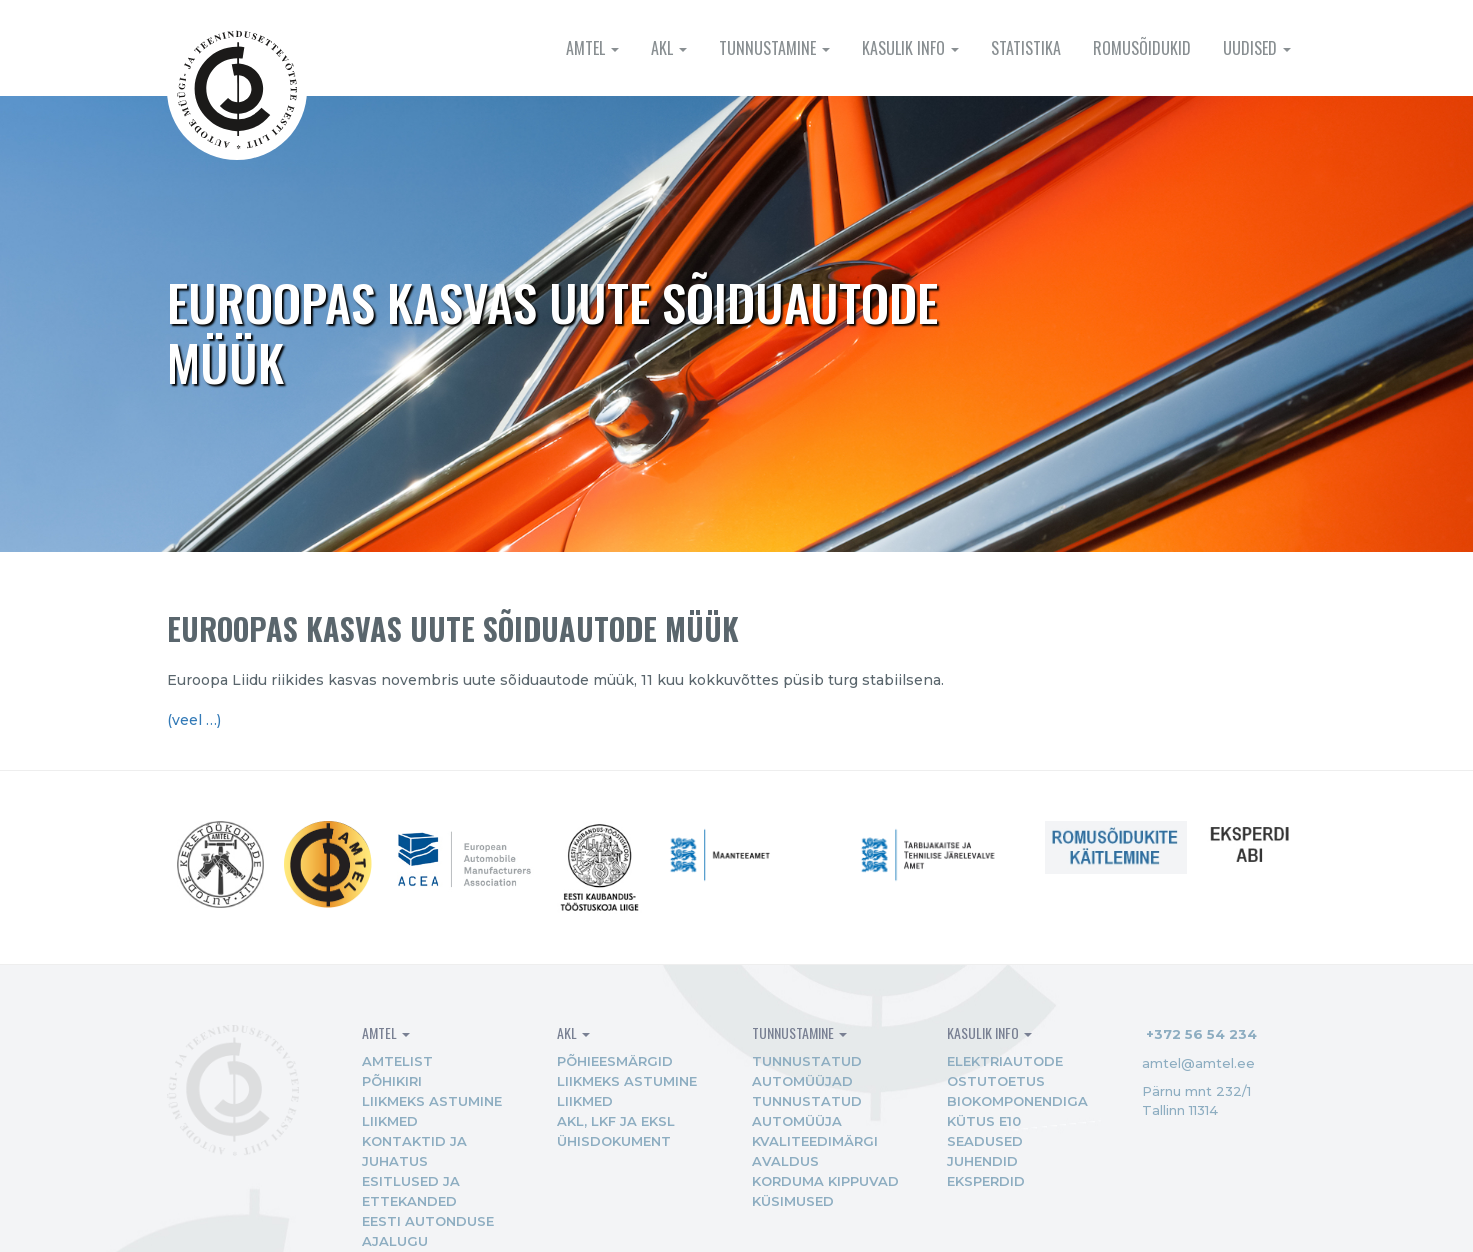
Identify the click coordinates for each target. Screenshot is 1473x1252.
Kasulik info (910, 48)
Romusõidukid (1142, 48)
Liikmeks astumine (432, 1101)
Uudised (1257, 48)
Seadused (985, 1141)
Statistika (1026, 48)
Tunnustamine (774, 48)
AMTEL (592, 48)
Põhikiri (392, 1081)
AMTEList (397, 1061)
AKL (669, 48)
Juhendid (982, 1161)
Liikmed (390, 1121)
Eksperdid (986, 1181)
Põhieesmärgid (615, 1061)
